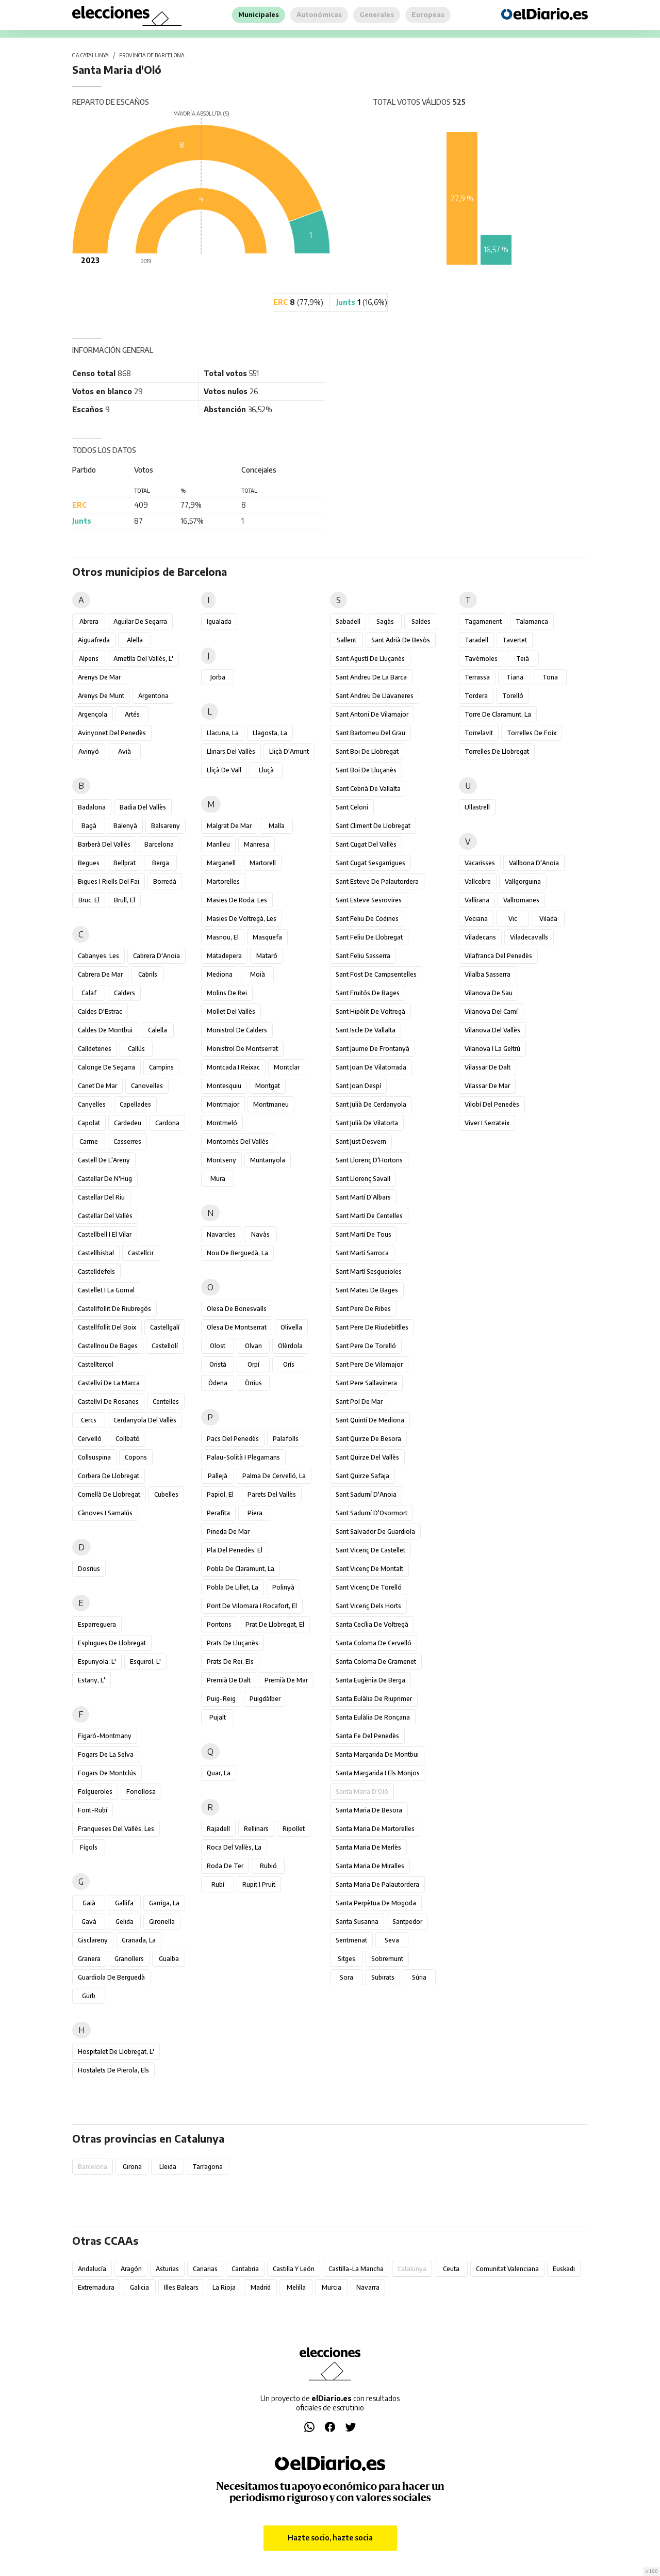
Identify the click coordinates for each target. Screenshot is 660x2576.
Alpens (88, 658)
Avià (124, 751)
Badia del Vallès (143, 807)
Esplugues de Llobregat (112, 1643)
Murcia (331, 2287)
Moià (257, 974)
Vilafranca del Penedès (498, 956)
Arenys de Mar (99, 677)
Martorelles (223, 881)
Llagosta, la (270, 733)
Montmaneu (271, 1104)
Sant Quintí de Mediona (370, 1420)
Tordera (476, 696)
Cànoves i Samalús (105, 1513)
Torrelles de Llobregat (497, 751)
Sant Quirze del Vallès (367, 1457)
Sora (346, 1977)
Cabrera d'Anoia (156, 956)
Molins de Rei (227, 993)
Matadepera (224, 956)
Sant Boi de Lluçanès (366, 770)
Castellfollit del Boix (107, 1327)
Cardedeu (127, 1123)
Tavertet (514, 640)
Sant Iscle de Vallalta (365, 1030)
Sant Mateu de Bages (367, 1290)
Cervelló (90, 1439)
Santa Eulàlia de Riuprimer (374, 1699)
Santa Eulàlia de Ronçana (373, 1717)
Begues (89, 863)
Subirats (382, 1977)
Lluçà (266, 770)
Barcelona (159, 844)
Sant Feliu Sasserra (363, 956)
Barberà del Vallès (104, 844)
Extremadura (96, 2287)
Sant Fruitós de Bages (368, 993)
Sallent (346, 640)
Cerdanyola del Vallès (144, 1420)
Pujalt (217, 1717)
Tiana (514, 677)
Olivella (291, 1327)
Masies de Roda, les (237, 900)
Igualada (219, 621)
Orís (288, 1364)
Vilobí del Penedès (492, 1104)
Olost (217, 1346)
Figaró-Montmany (104, 1736)
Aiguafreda (94, 640)
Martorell (263, 863)
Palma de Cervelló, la (274, 1476)
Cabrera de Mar (100, 974)
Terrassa (477, 677)
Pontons (219, 1624)
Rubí (217, 1884)
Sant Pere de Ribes (363, 1309)
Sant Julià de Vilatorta (367, 1123)
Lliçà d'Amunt (289, 751)
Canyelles (92, 1104)
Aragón (131, 2269)
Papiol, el (220, 1494)
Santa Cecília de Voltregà (372, 1624)
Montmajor (223, 1104)
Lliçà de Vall (224, 770)
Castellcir (141, 1253)
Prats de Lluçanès (232, 1643)
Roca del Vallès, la (234, 1847)
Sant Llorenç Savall (363, 1178)
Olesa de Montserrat (237, 1327)
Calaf (88, 993)
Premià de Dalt (229, 1680)
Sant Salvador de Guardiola (375, 1531)
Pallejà (217, 1476)
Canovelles (147, 1086)
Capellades (135, 1104)
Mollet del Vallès (231, 1011)
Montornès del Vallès (238, 1141)
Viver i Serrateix (487, 1123)
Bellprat (124, 863)
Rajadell (218, 1829)
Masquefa (267, 937)
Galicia (139, 2287)
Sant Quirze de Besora (368, 1439)
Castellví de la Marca (109, 1383)
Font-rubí (92, 1810)
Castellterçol (95, 1364)
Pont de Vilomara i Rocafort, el (252, 1606)
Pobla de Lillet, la (232, 1587)
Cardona (167, 1123)
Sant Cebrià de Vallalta (368, 788)
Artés (132, 714)
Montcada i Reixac (233, 1067)
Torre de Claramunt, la (498, 714)
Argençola (92, 714)
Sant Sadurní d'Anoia (366, 1494)
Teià (522, 658)
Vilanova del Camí (491, 1011)
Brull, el (124, 900)
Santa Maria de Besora (369, 1810)
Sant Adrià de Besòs (400, 640)
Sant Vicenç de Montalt (369, 1569)
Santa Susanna (357, 1921)
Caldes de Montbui (105, 1030)
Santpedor (407, 1921)
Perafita (218, 1513)
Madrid (261, 2287)
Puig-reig (221, 1699)
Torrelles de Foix (531, 733)
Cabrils (147, 974)
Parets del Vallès (272, 1494)
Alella (135, 640)
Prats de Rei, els (230, 1661)
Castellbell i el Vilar (104, 1234)
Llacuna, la (223, 733)
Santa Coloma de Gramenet (376, 1661)
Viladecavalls (529, 937)
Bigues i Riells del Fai (108, 881)
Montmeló (222, 1123)
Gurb (88, 1996)
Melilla (296, 2287)
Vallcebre (478, 881)
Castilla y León (294, 2269)
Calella (157, 1030)
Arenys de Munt (101, 696)
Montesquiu (224, 1086)
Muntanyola (267, 1160)
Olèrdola (290, 1346)
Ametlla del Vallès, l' (143, 658)
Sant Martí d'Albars (363, 1197)
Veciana (476, 918)
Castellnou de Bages (108, 1346)
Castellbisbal (96, 1253)
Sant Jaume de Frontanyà (372, 1048)
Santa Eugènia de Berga (370, 1680)
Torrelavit (479, 733)
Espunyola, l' (97, 1661)
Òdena (217, 1383)
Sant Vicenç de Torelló (369, 1587)
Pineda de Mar (228, 1531)
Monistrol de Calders (237, 1030)
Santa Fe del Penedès (367, 1736)
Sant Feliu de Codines (367, 918)
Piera (255, 1513)
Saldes (421, 621)
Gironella (162, 1921)
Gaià (88, 1903)
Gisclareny (93, 1940)
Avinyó (88, 751)
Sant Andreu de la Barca (371, 677)
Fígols (88, 1847)
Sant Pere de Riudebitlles (372, 1327)
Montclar (287, 1067)
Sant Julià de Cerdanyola (371, 1104)
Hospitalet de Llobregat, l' (116, 2051)
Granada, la (139, 1940)
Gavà (88, 1921)
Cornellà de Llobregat (109, 1494)
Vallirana (477, 900)
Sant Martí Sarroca (362, 1253)
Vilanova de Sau (489, 993)
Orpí (253, 1364)
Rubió (268, 1866)
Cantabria (245, 2269)
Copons (136, 1457)
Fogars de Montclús (107, 1773)
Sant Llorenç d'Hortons (369, 1160)
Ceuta (451, 2269)
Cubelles (166, 1494)
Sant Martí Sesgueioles (369, 1271)
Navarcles (221, 1234)
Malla (277, 826)
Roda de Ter (225, 1866)
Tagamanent (483, 621)
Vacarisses (480, 863)
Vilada (548, 918)
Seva (392, 1940)
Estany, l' (91, 1680)
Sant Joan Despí (358, 1086)
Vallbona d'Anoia (534, 863)
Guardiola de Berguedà (111, 1977)
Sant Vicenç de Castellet (370, 1550)
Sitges (346, 1959)
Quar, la (218, 1773)
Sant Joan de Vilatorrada (371, 1067)
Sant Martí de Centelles (369, 1216)
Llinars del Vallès (231, 751)
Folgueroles (95, 1791)
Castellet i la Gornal (106, 1290)
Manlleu (218, 844)
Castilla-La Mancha (356, 2269)
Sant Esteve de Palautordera (377, 881)
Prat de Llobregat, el (274, 1624)
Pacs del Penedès (233, 1439)
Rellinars (256, 1829)
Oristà (217, 1364)
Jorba (217, 677)
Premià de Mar (286, 1680)
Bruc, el (89, 900)
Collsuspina (94, 1457)
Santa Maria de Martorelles (375, 1829)
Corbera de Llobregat (108, 1476)
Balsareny (165, 826)
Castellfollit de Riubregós (114, 1309)
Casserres (127, 1141)
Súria (419, 1977)
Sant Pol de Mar (359, 1401)
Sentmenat (351, 1940)
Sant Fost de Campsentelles (376, 974)
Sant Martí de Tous (363, 1234)
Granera (89, 1959)
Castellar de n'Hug (105, 1178)
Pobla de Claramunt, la (240, 1569)
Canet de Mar (97, 1086)
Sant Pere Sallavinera (366, 1383)
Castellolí (165, 1346)
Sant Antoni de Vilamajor (372, 714)
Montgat (267, 1086)
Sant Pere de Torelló (366, 1346)
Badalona (92, 807)
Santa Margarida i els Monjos (378, 1773)
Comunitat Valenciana (507, 2269)
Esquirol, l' (145, 1661)
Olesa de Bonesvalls (237, 1309)
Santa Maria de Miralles (370, 1866)
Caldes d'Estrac (100, 1011)
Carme (88, 1141)
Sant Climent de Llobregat (373, 826)
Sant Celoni (352, 807)
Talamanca (532, 621)
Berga (160, 863)
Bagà (88, 826)
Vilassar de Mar (487, 1086)
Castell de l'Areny (104, 1160)
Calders (124, 993)
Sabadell (348, 621)
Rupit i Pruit (258, 1884)
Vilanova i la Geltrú (492, 1048)
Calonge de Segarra (106, 1067)
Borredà (164, 881)
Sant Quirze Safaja (362, 1476)
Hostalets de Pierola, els (113, 2070)
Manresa (256, 844)
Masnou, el (223, 937)
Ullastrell (477, 807)
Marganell (221, 863)
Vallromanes (521, 900)
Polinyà (283, 1587)
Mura (217, 1178)
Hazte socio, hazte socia (330, 2537)
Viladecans (480, 937)
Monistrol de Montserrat (242, 1048)
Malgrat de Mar (229, 826)
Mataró (266, 956)
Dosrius (89, 1569)
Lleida (167, 2166)
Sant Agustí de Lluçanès (370, 658)
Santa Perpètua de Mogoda (376, 1903)
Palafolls (286, 1439)
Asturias (167, 2269)
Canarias (205, 2269)
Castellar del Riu (101, 1197)
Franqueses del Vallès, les (116, 1829)
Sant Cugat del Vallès (366, 844)
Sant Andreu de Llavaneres (375, 696)
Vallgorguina (523, 881)
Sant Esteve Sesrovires (369, 900)
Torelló (512, 696)
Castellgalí (164, 1327)
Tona (550, 677)
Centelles (166, 1401)
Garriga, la (164, 1903)
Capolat (89, 1123)
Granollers (129, 1959)
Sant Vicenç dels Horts (368, 1606)
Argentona (153, 696)
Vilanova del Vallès (492, 1030)
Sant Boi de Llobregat (367, 751)
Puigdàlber (265, 1699)
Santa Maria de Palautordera (377, 1884)
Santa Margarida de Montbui (377, 1754)
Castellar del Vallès (105, 1216)
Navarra (368, 2287)
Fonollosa (141, 1791)
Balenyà (125, 826)
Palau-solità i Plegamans (243, 1457)
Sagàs (385, 621)
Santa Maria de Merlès (368, 1847)
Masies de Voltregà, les (241, 918)
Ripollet (294, 1829)
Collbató (128, 1439)
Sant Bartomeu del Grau (370, 733)
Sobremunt (387, 1959)
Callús (136, 1048)
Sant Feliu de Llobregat (369, 937)
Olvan (253, 1346)
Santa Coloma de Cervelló (373, 1643)
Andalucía (92, 2269)
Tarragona (207, 2166)
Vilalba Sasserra (487, 974)
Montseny (221, 1160)
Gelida (125, 1921)
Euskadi (564, 2269)
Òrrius (253, 1383)
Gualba (169, 1959)
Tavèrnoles (481, 658)
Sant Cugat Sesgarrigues (370, 863)
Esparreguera (97, 1624)
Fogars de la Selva (106, 1754)
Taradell (476, 640)
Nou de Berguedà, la (237, 1253)
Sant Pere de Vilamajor (369, 1364)
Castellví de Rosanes (108, 1401)
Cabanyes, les (98, 956)
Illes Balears (181, 2287)
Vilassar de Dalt (487, 1067)
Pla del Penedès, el (234, 1550)
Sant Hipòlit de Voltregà (370, 1011)
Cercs (88, 1420)
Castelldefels (96, 1271)
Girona (132, 2166)
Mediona (220, 974)
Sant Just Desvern (361, 1141)
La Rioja (224, 2287)
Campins (161, 1067)
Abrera (88, 621)
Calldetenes (94, 1048)
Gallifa (124, 1903)
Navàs (260, 1234)
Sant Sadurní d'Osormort (371, 1513)
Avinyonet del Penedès (112, 733)
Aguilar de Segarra (140, 621)
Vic (512, 918)
